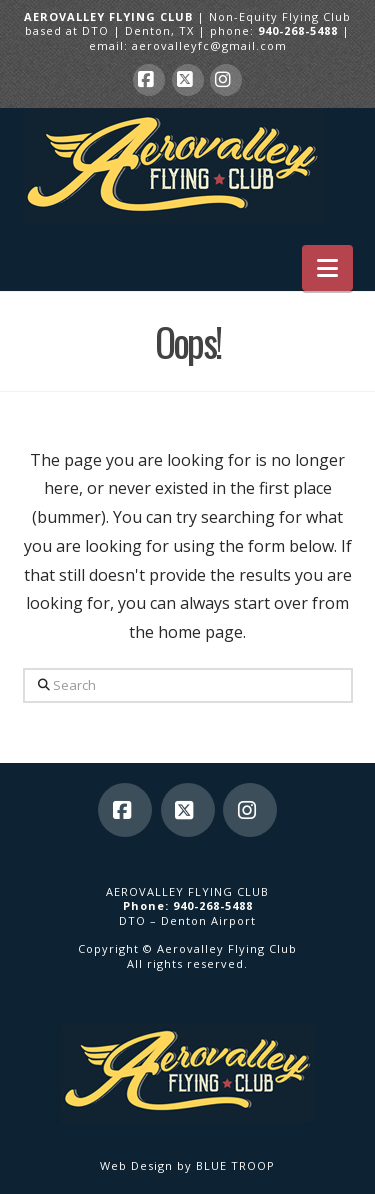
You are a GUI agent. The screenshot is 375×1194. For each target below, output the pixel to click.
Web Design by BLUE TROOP (187, 1165)
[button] (327, 268)
